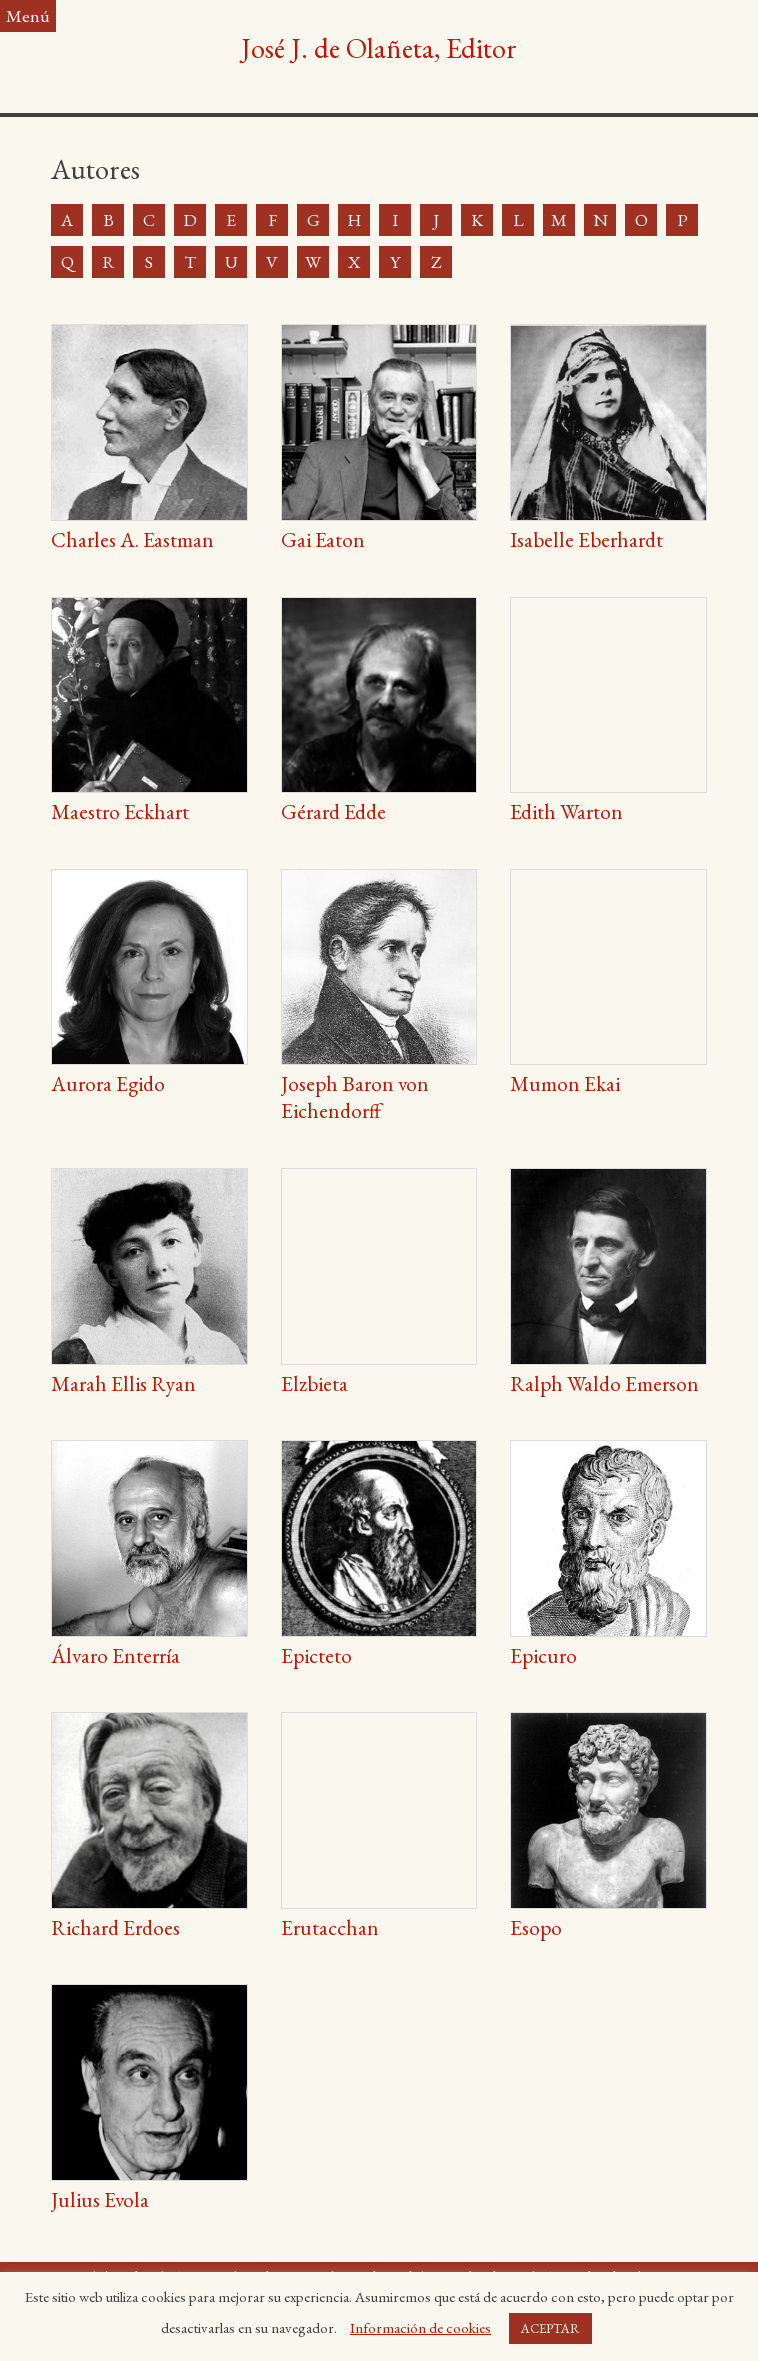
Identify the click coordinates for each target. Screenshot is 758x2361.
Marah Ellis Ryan (123, 1383)
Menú (28, 15)
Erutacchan (330, 1927)
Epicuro (543, 1655)
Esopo (536, 1927)
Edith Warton (566, 811)
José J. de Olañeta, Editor (379, 48)
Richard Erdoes (115, 1927)
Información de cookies (420, 2327)
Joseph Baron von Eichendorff (355, 1097)
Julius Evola (100, 2199)
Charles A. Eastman (132, 539)
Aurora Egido (108, 1083)
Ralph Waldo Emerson (604, 1383)
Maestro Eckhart (120, 811)
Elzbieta (314, 1383)
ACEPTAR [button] (550, 2328)
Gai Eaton (323, 539)
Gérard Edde (333, 811)
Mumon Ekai (565, 1083)
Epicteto (316, 1655)
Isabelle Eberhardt (586, 539)
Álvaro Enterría (115, 1655)
